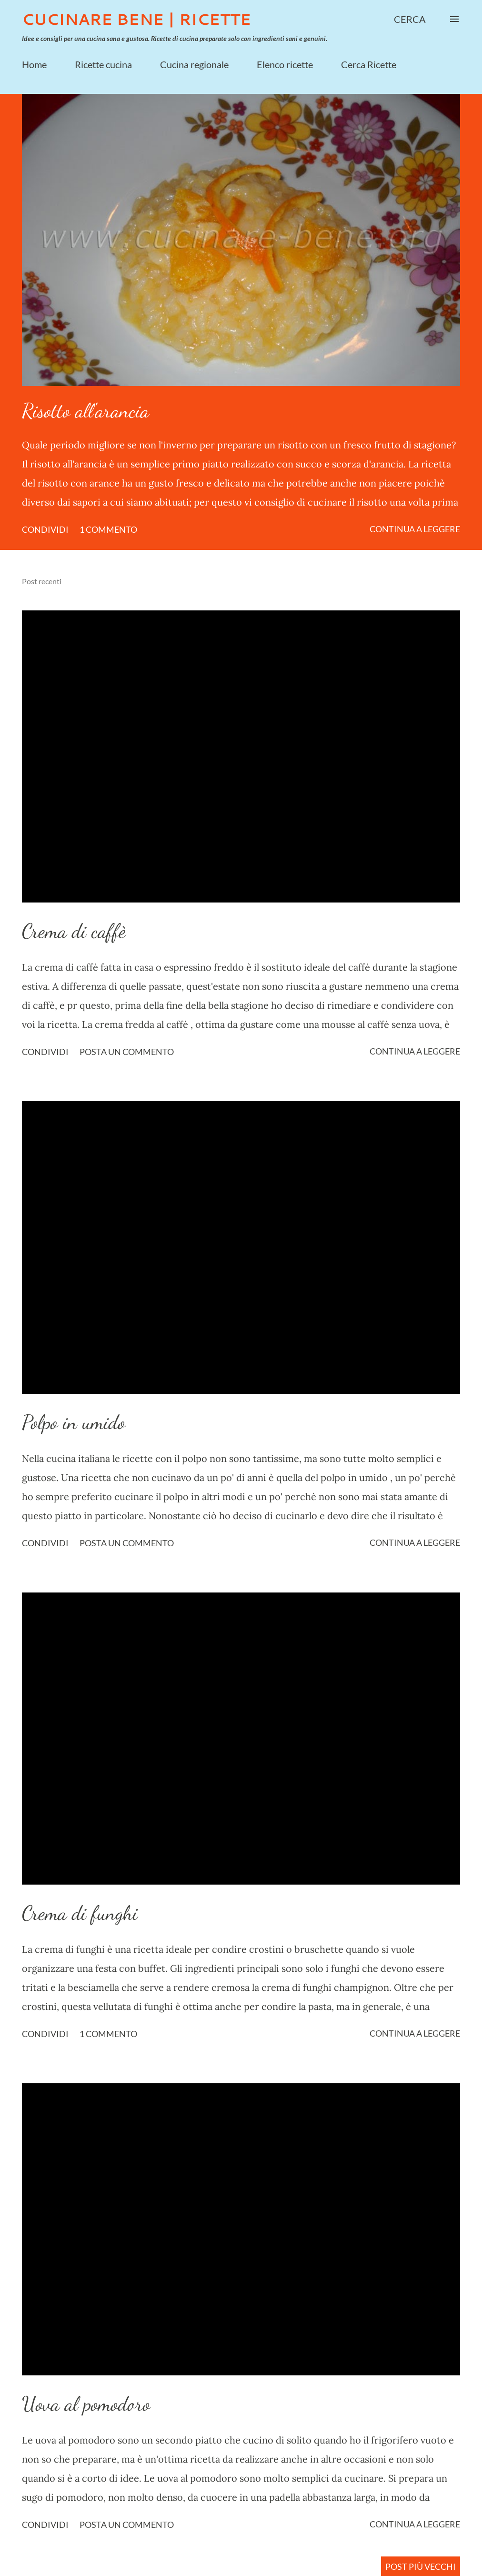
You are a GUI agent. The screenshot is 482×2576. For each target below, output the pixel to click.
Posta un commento (127, 1051)
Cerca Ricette (368, 64)
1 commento (108, 529)
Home (34, 64)
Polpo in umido (73, 1422)
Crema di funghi (80, 1913)
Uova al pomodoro (86, 2404)
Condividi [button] (45, 529)
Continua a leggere (415, 529)
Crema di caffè (74, 931)
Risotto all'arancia (85, 410)
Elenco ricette (285, 64)
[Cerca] (410, 19)
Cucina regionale (194, 64)
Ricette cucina (103, 64)
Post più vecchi (420, 2566)
